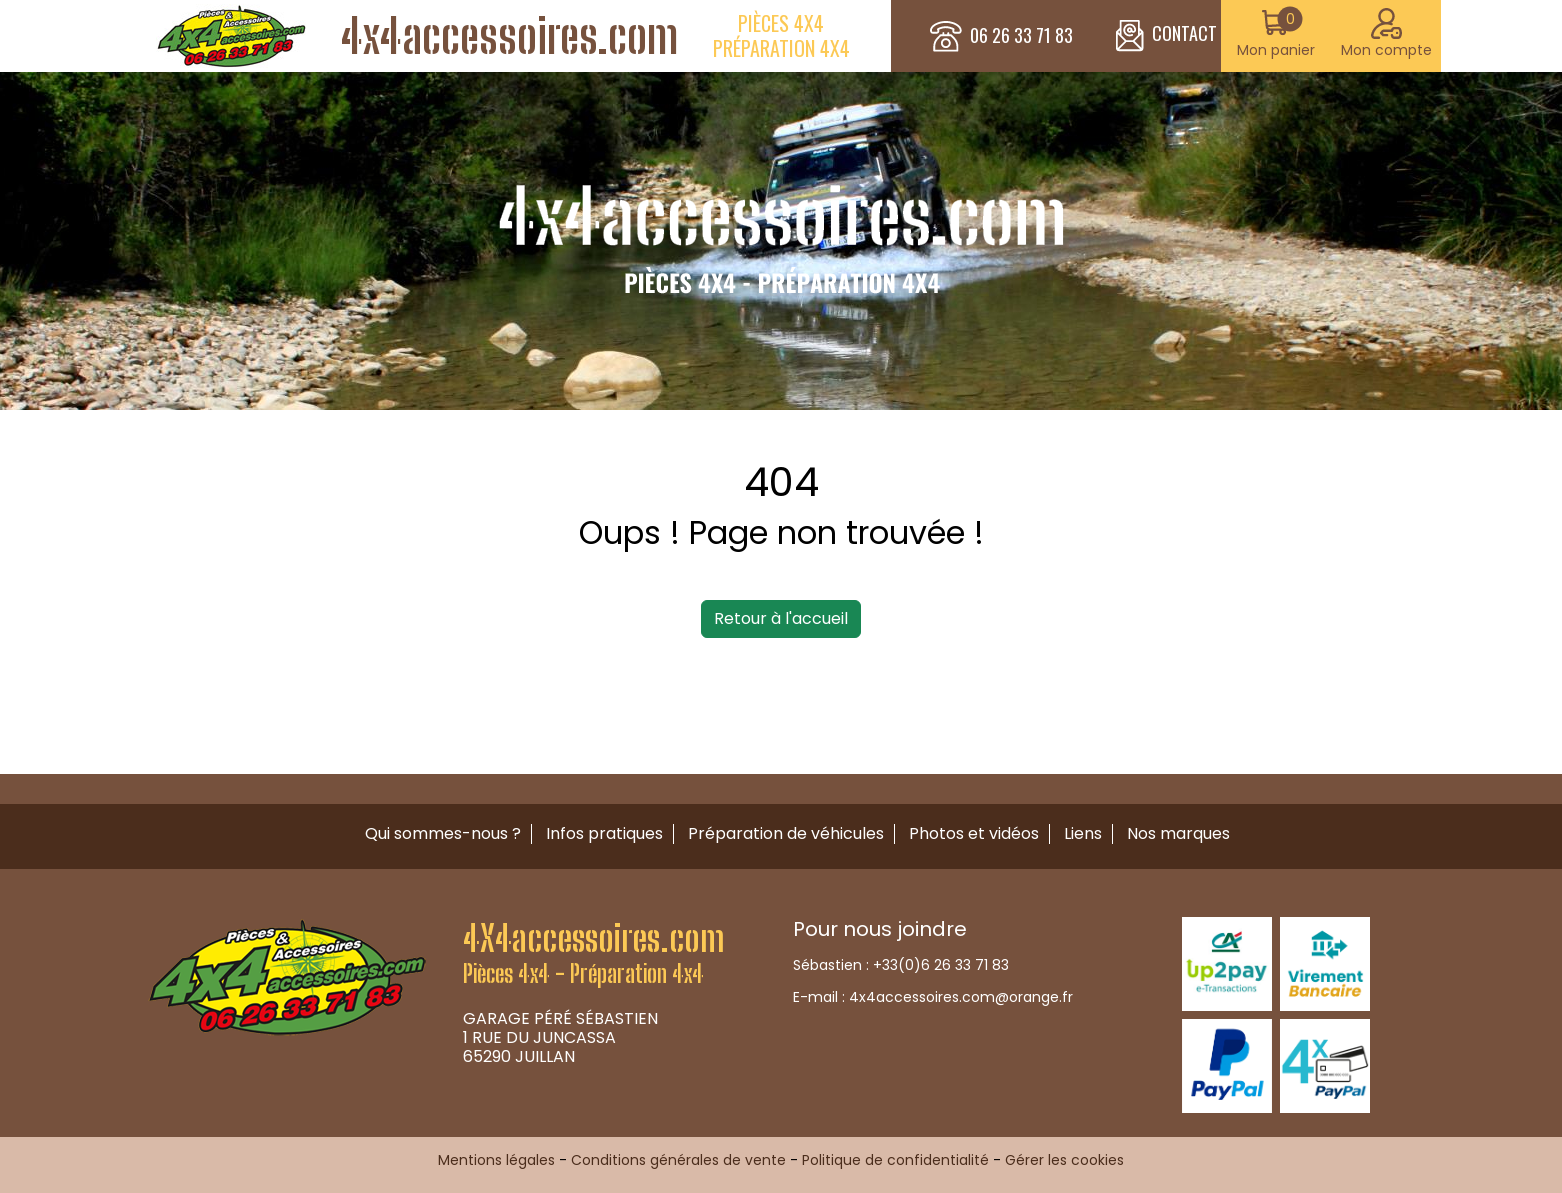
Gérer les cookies (1064, 1160)
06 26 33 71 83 (1021, 36)
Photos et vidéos (974, 833)
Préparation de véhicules (786, 833)
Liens (1083, 833)
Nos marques (1178, 833)
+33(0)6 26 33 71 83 (941, 965)
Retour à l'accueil (781, 618)
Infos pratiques (604, 833)
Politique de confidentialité (895, 1160)
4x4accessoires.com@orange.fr (961, 997)
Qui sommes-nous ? (443, 833)
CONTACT (1166, 36)
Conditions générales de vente (678, 1160)
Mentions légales (496, 1160)
